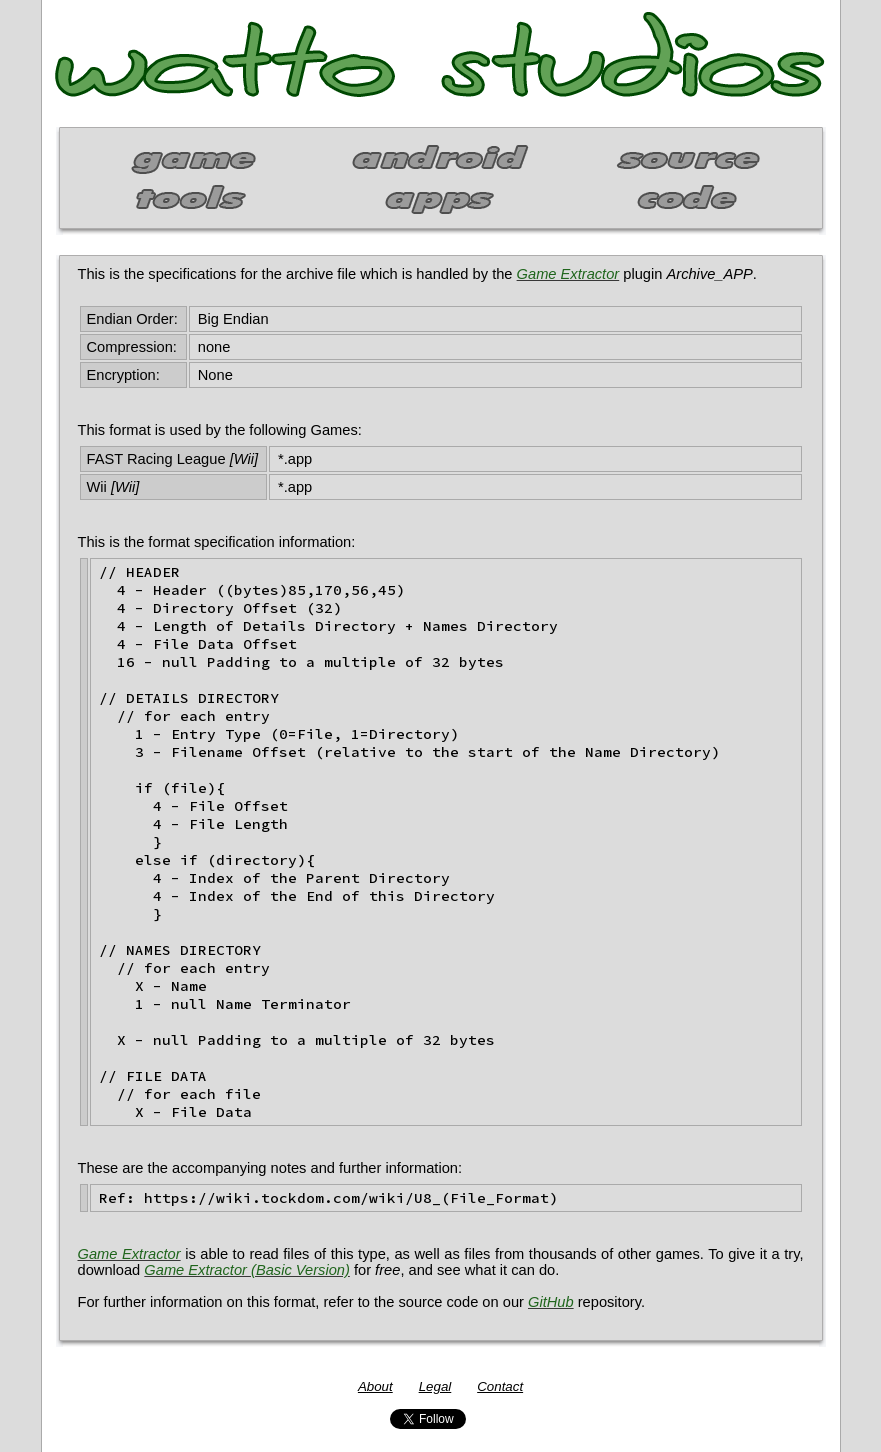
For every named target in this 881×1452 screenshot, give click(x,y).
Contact (500, 1386)
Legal (435, 1386)
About (375, 1386)
